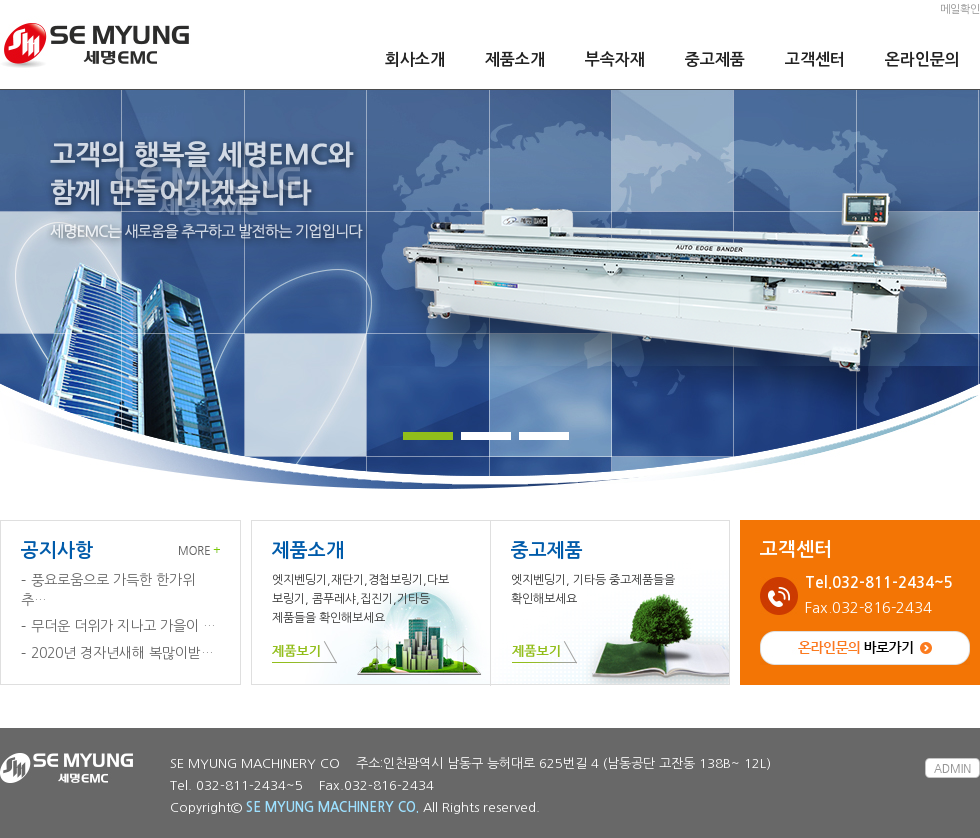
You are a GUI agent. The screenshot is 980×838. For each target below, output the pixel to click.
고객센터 (815, 59)
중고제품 (715, 59)
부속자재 (615, 59)
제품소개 (515, 59)
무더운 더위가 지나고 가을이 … (123, 626)
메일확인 (960, 9)
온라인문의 (922, 59)
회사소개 (415, 59)
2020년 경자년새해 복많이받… (122, 653)
